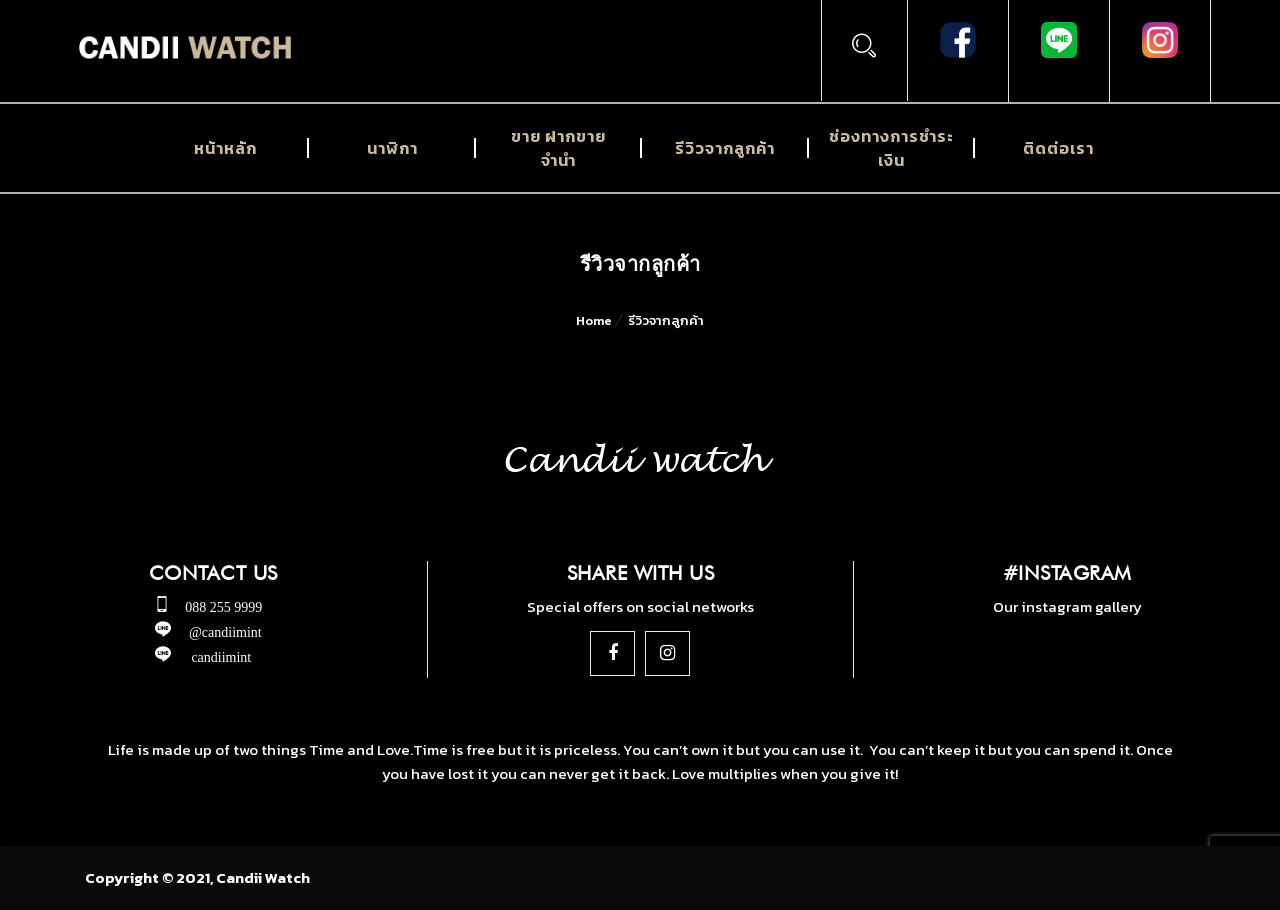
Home (594, 320)
